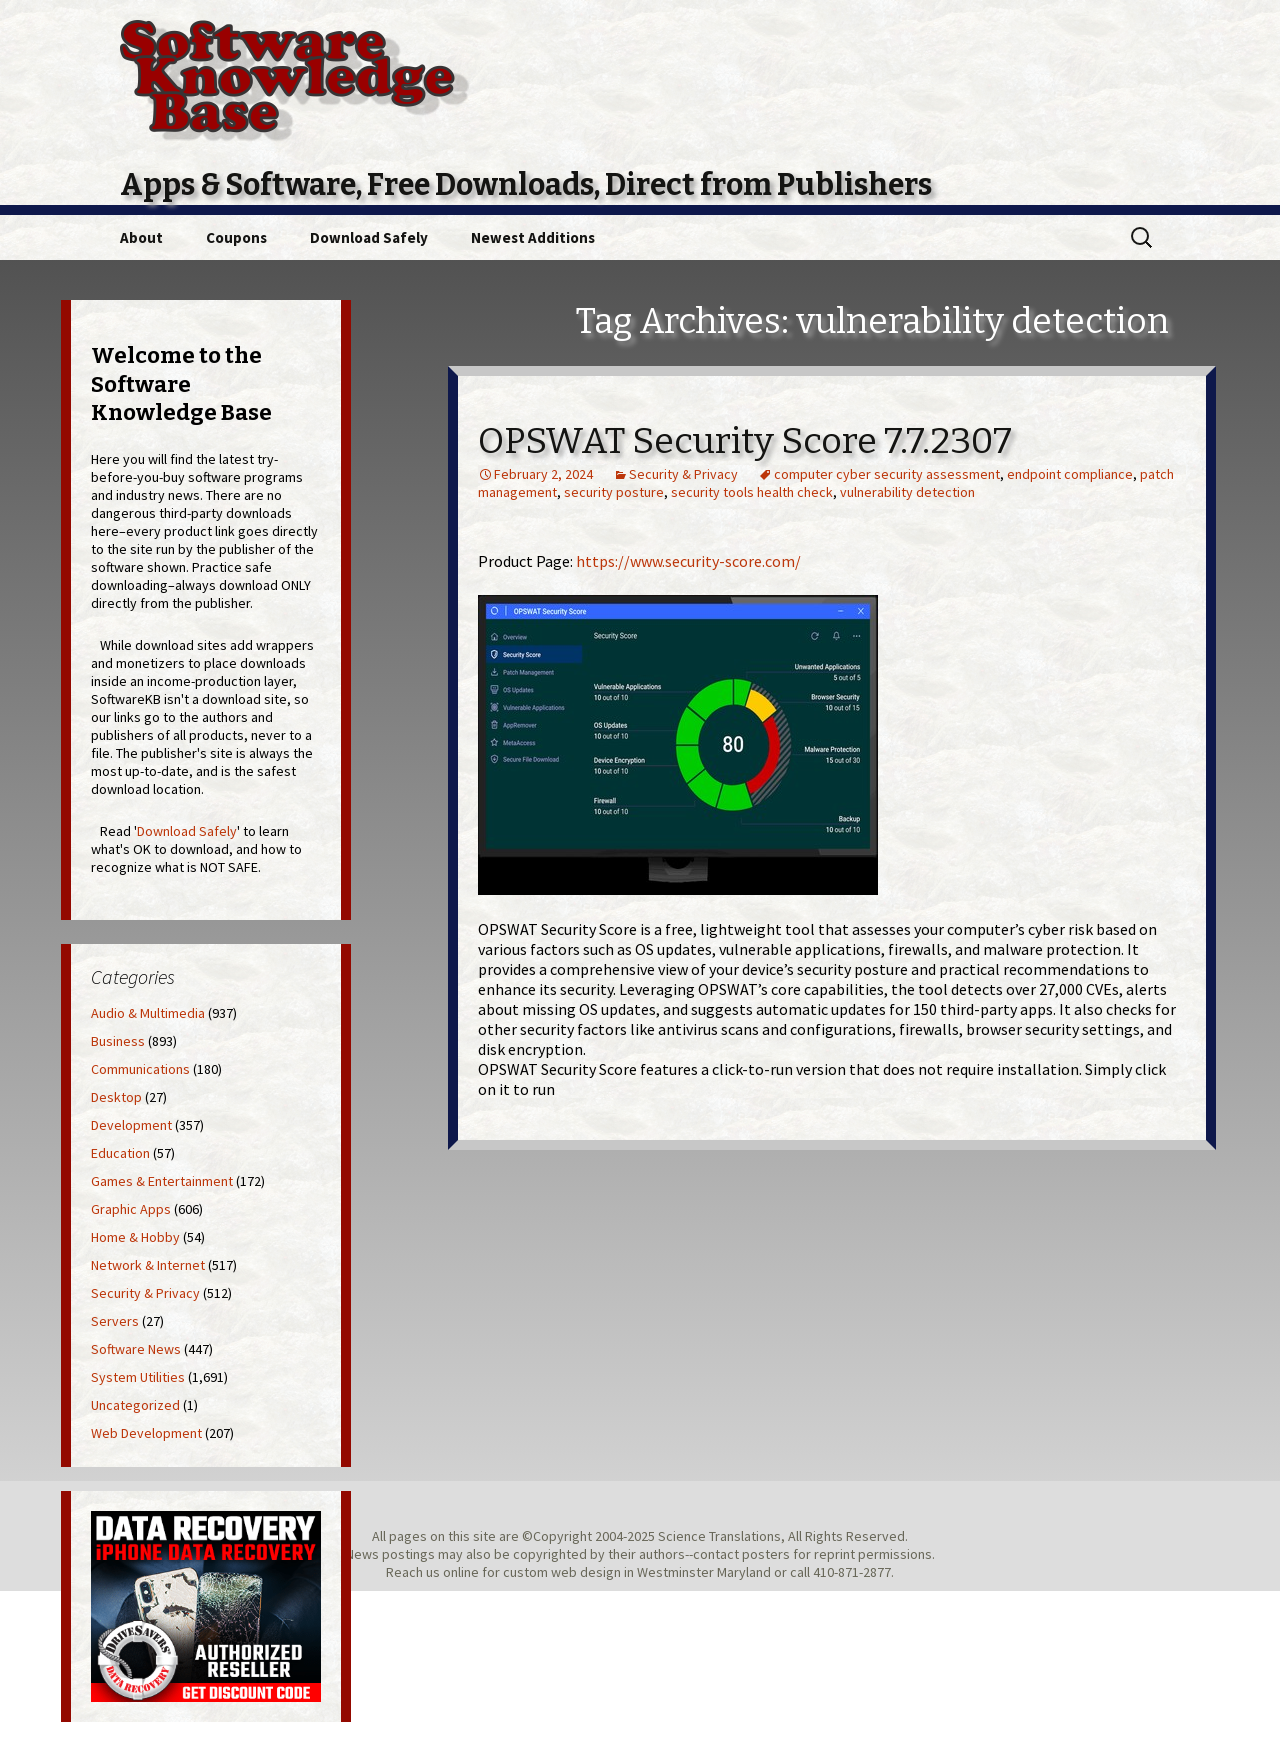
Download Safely (369, 237)
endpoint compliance (1070, 474)
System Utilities (138, 1377)
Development (131, 1125)
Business (118, 1041)
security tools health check (752, 492)
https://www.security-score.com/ (688, 561)
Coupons (236, 237)
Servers (115, 1321)
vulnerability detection (907, 492)
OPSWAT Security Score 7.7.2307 (745, 441)
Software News (136, 1349)
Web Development (146, 1433)
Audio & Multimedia (148, 1013)
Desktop (116, 1097)
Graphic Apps (131, 1209)
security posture (614, 492)
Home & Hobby (135, 1237)
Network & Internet (148, 1265)
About (141, 237)
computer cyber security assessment (887, 474)
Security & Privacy (683, 474)
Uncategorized (135, 1405)
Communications (140, 1069)
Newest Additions (533, 237)
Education (120, 1153)
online (461, 1572)
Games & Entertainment (162, 1181)
